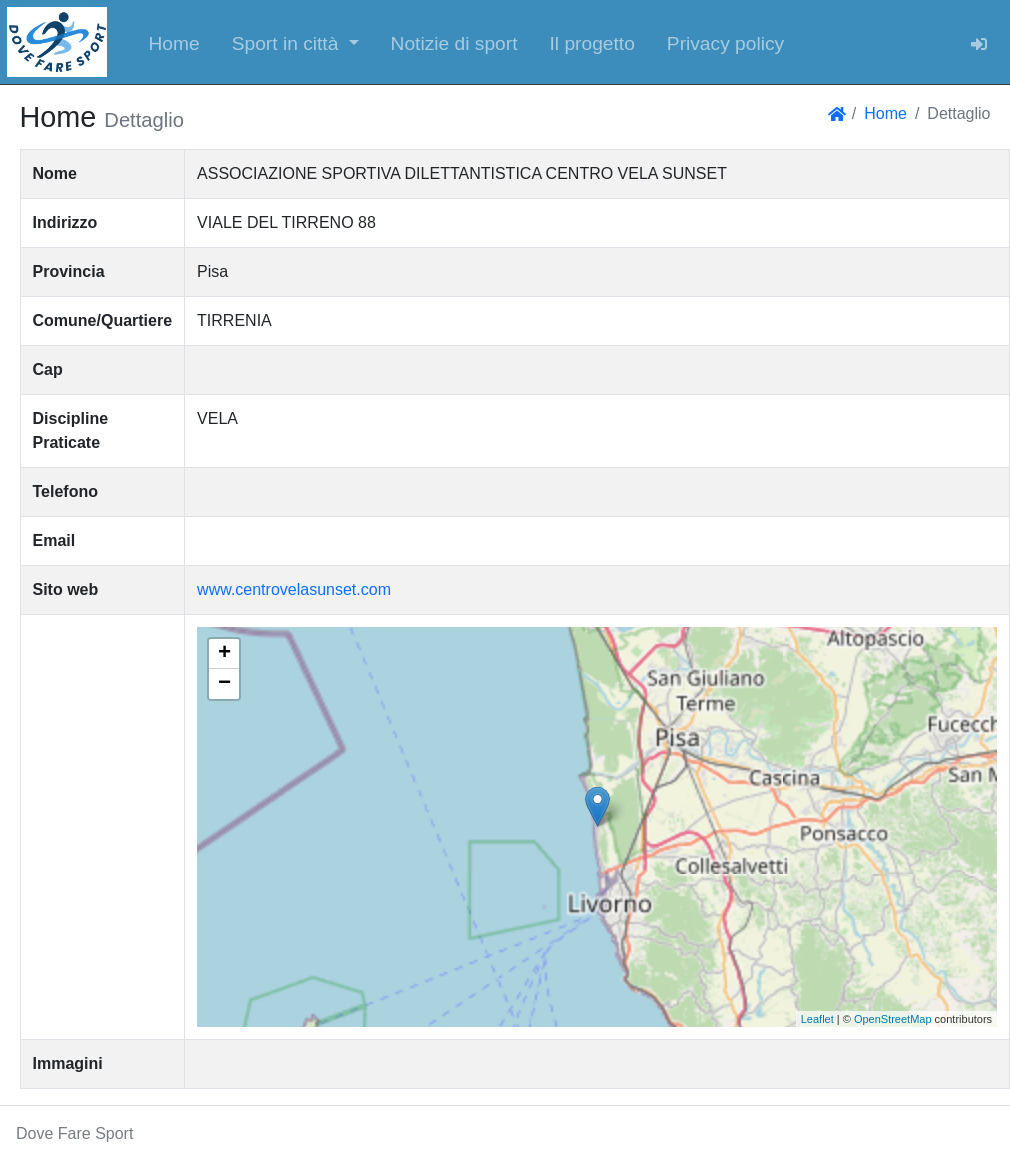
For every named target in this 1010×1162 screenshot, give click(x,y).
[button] (295, 42)
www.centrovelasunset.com (294, 589)
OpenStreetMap (893, 1019)
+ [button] (224, 654)
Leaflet (817, 1019)
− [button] (224, 684)
